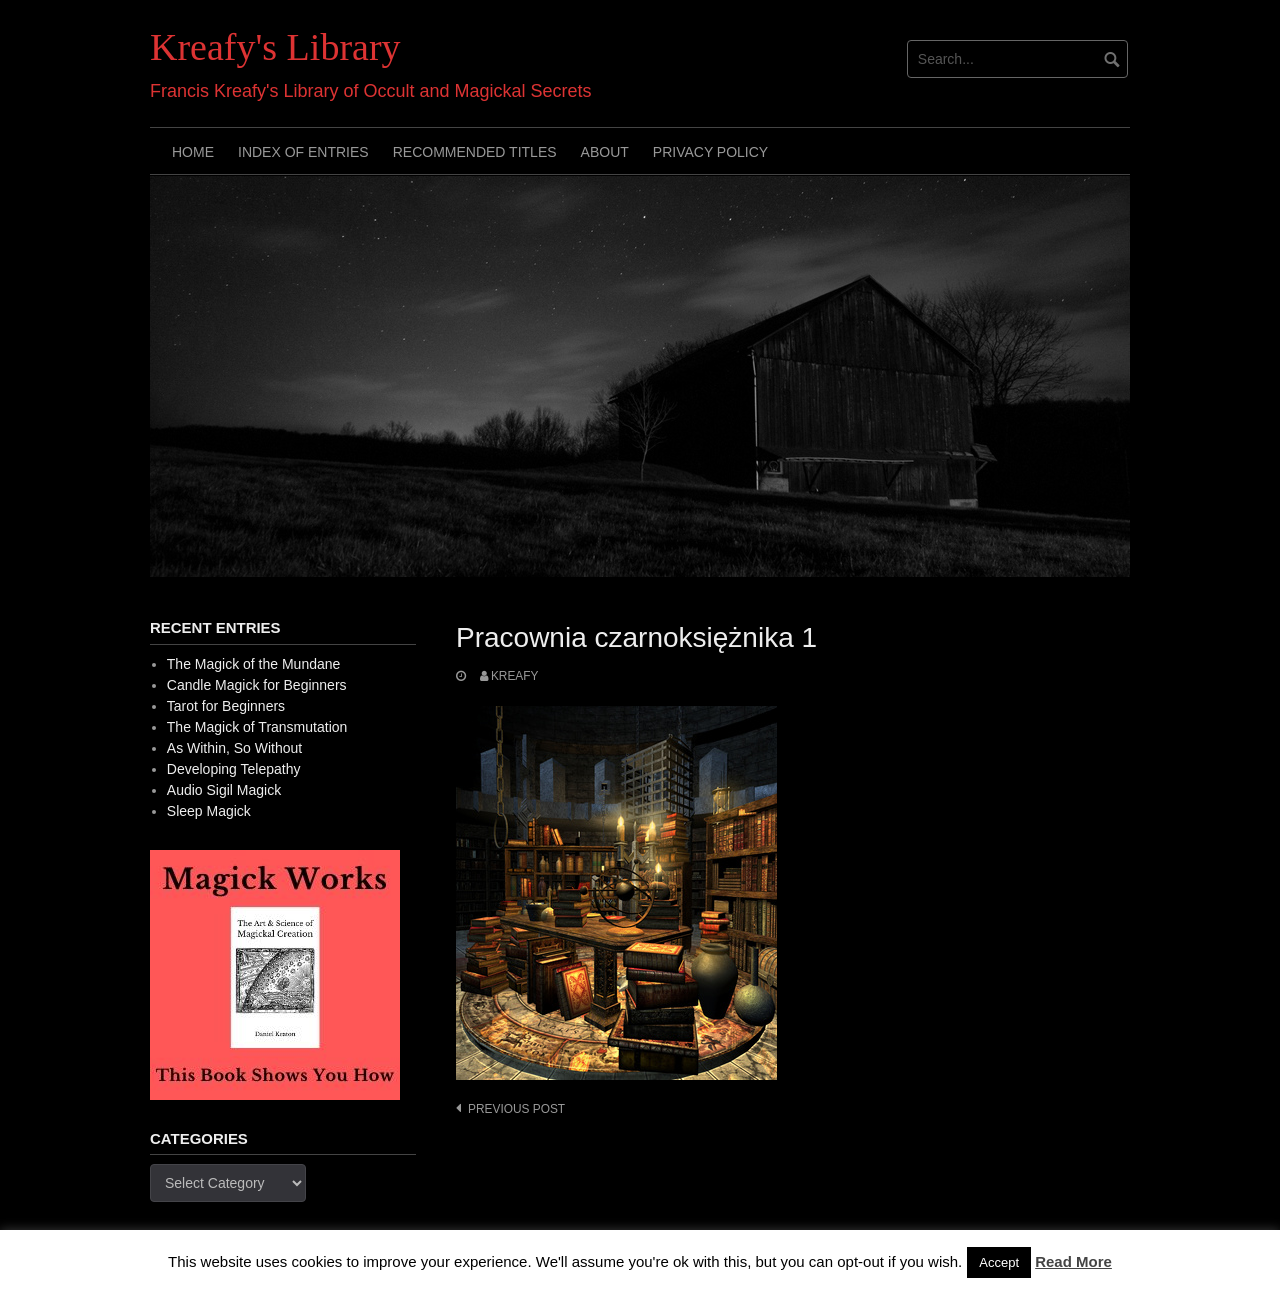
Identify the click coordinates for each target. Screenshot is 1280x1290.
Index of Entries (303, 152)
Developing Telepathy (234, 769)
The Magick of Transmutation (257, 727)
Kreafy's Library (275, 47)
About (605, 152)
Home (193, 152)
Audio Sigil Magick (224, 790)
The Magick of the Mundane (254, 664)
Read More (1073, 1261)
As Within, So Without (234, 748)
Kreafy (515, 676)
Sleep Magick (209, 811)
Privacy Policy (710, 152)
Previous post (516, 1109)
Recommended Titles (475, 152)
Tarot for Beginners (226, 706)
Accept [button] (999, 1262)
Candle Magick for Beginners (257, 685)
